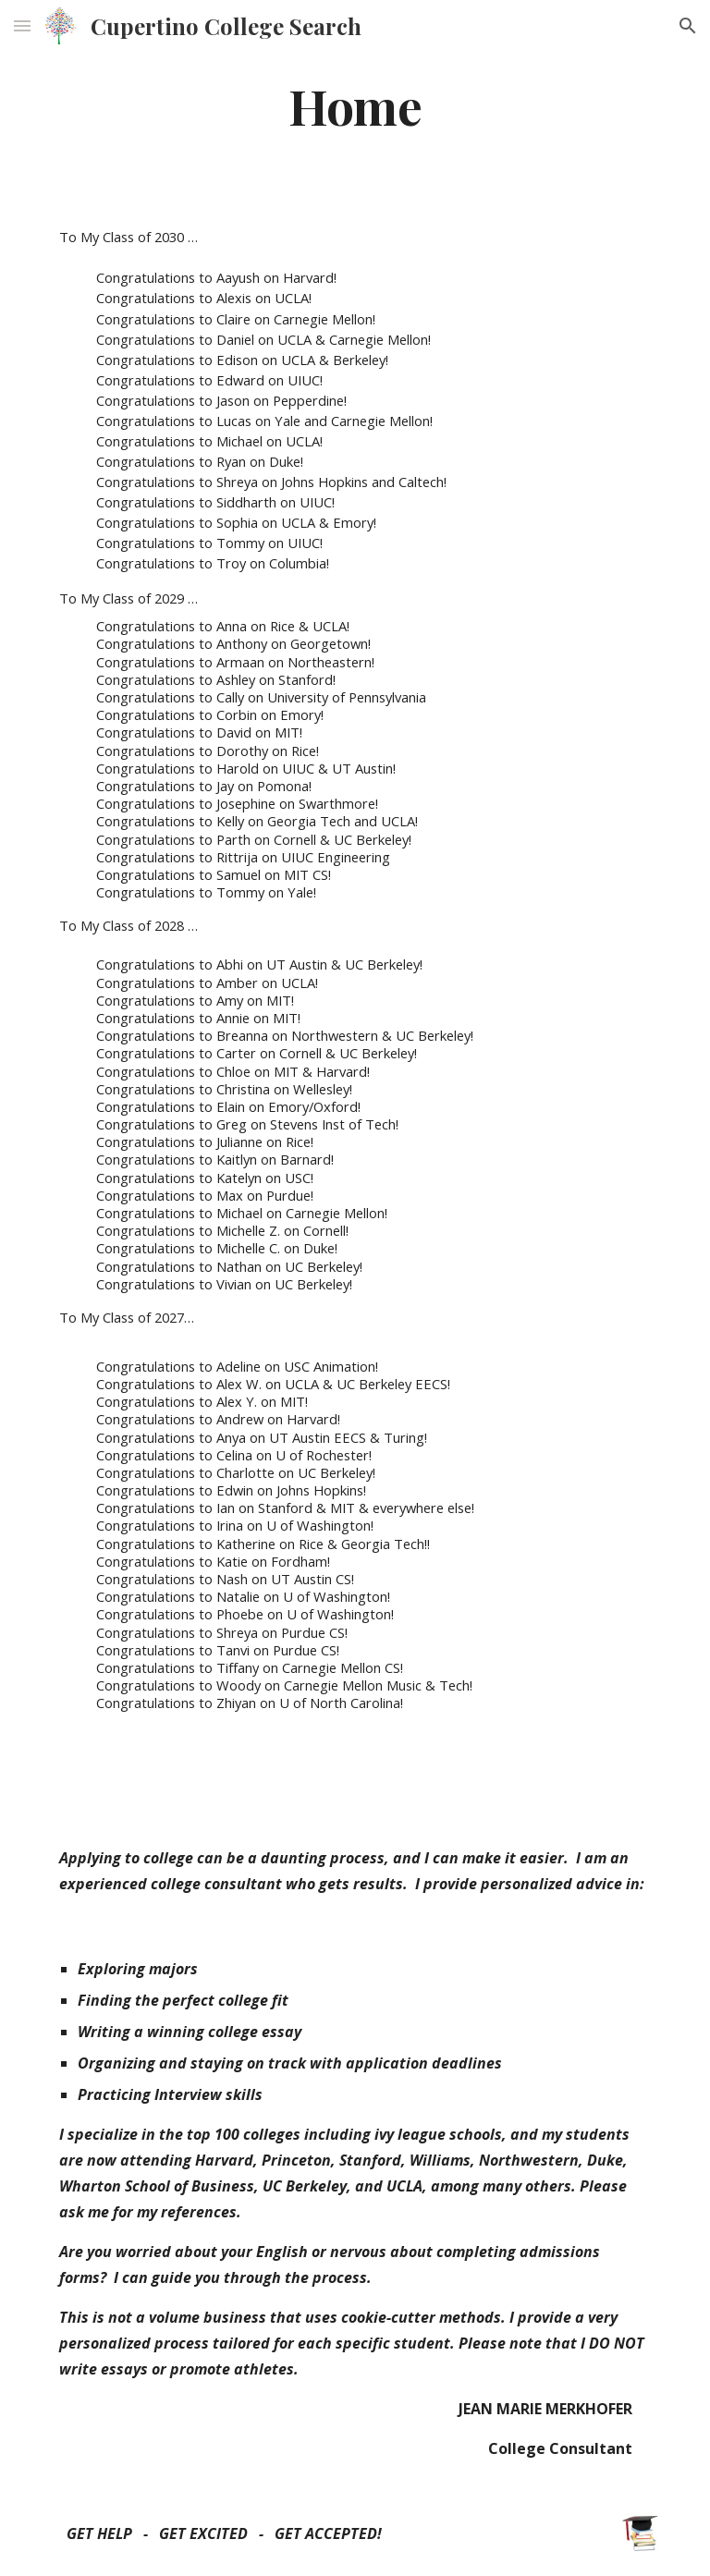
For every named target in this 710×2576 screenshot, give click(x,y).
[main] (354, 105)
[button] (22, 25)
